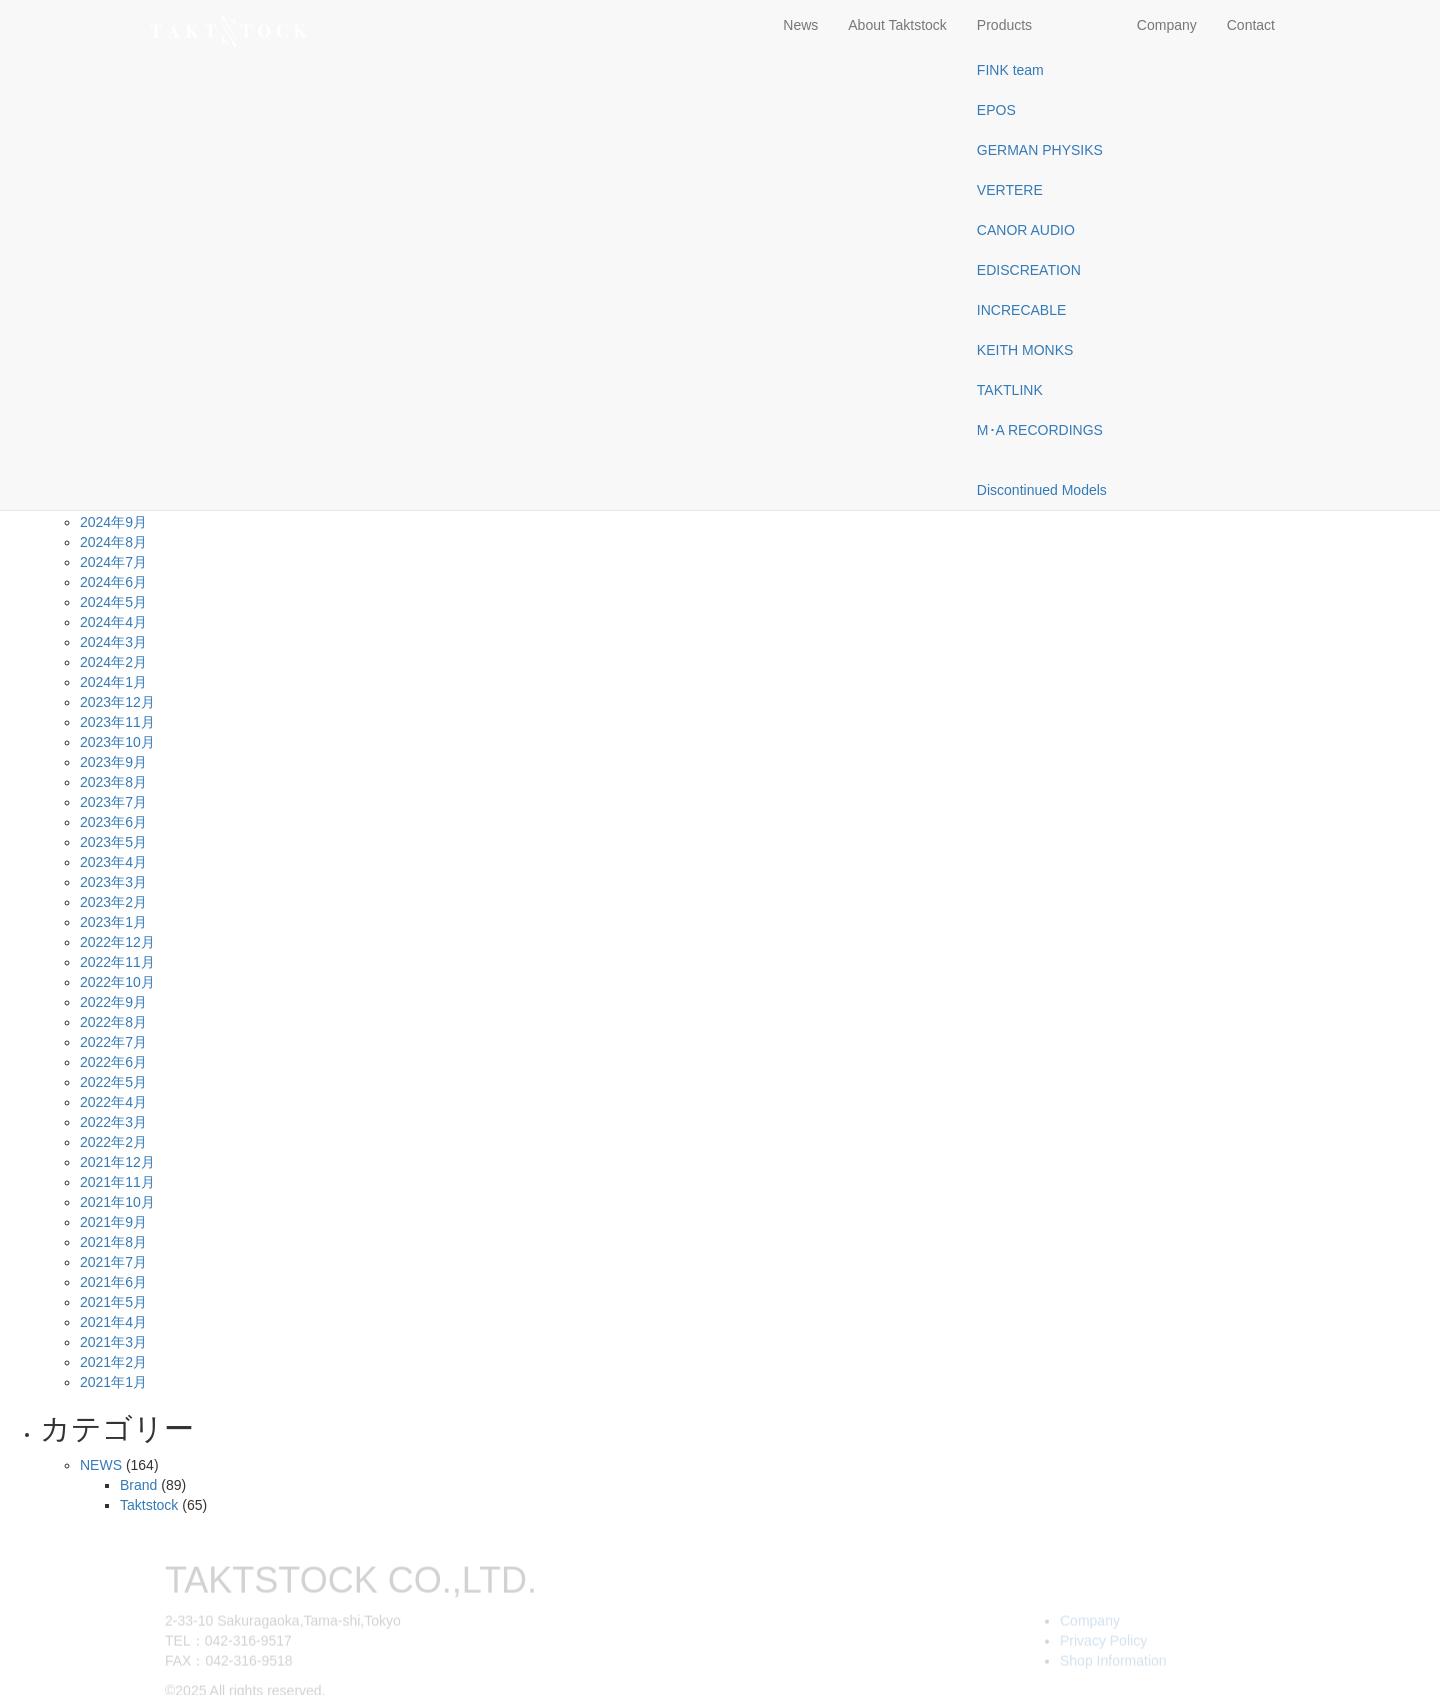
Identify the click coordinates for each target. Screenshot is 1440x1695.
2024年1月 (113, 682)
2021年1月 (113, 1382)
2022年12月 (117, 942)
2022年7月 (113, 1042)
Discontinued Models (1042, 490)
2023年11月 (117, 722)
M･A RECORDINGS (1040, 430)
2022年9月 (113, 1002)
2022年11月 (117, 962)
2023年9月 (113, 762)
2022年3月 (113, 1122)
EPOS (996, 110)
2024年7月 (113, 562)
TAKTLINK (1010, 390)
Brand (138, 1485)
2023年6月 (113, 822)
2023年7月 (113, 802)
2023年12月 (117, 702)
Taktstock (149, 1505)
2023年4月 (113, 862)
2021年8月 (113, 1242)
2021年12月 (117, 1162)
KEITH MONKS (1025, 350)
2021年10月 (117, 1202)
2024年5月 (113, 602)
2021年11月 (117, 1182)
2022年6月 (113, 1062)
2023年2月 (113, 902)
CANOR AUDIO (1026, 230)
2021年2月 (113, 1362)
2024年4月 (113, 622)
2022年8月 (113, 1022)
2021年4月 (113, 1322)
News (800, 25)
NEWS (101, 1465)
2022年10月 (117, 982)
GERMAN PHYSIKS (1040, 150)
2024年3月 (113, 642)
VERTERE (1010, 190)
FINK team (1010, 70)
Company (1167, 25)
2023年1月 (113, 922)
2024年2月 (113, 662)
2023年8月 (113, 782)
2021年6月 (113, 1282)
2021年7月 (113, 1262)
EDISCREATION (1029, 270)
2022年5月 (113, 1082)
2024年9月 (113, 522)
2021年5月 (113, 1302)
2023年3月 (113, 882)
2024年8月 (113, 542)
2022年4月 (113, 1102)
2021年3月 (113, 1342)
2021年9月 (113, 1222)
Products (1004, 25)
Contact (1251, 25)
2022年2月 (113, 1142)
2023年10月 (117, 742)
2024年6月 (113, 582)
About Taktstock (897, 25)
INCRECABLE (1021, 310)
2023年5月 (113, 842)
